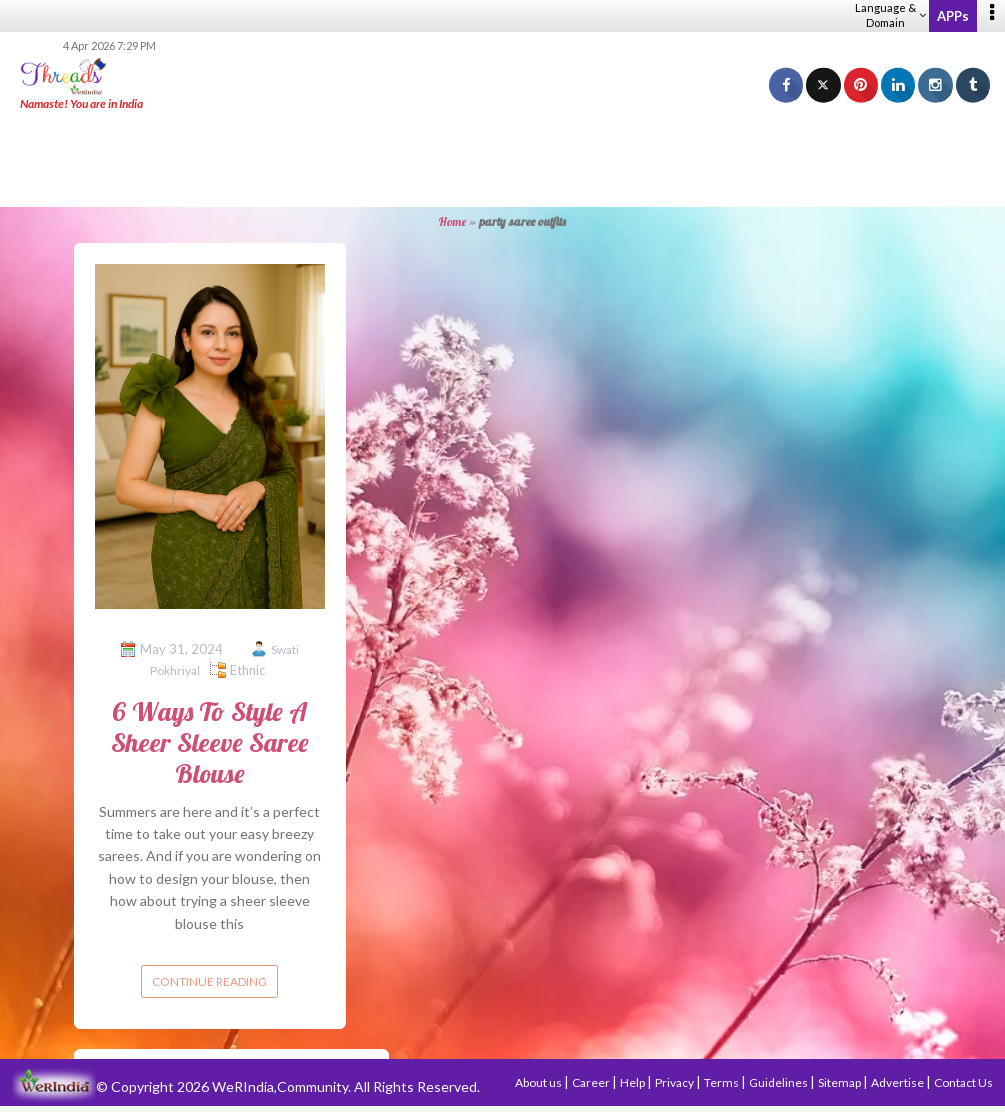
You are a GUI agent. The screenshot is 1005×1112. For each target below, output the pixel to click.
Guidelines (779, 1082)
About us (539, 1082)
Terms (722, 1082)
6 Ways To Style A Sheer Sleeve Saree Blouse (210, 742)
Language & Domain (890, 15)
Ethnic (247, 670)
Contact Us (963, 1082)
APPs (953, 16)
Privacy (675, 1082)
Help (633, 1082)
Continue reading (209, 981)
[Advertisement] (503, 160)
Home (452, 221)
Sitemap (840, 1082)
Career (592, 1082)
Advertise (898, 1082)
